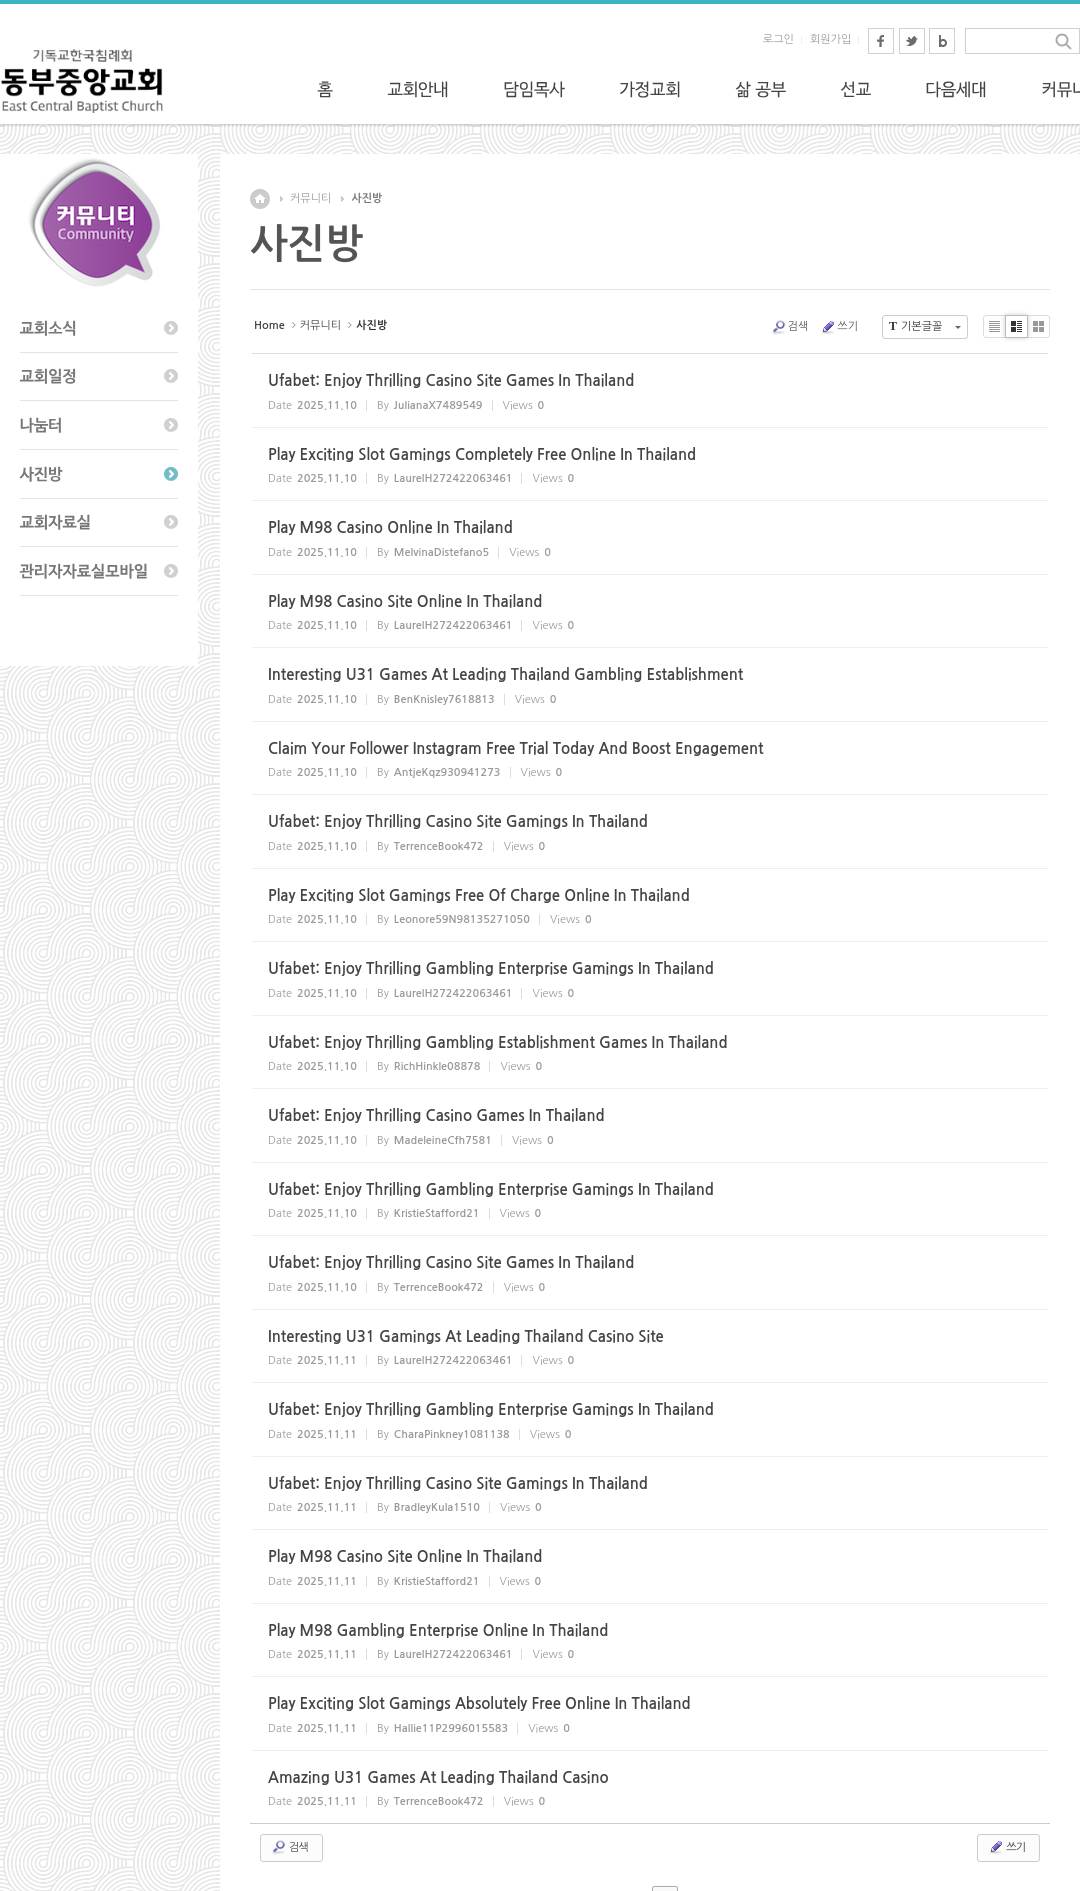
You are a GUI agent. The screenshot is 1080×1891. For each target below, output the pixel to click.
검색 (790, 327)
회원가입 (830, 39)
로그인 (778, 39)
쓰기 (839, 327)
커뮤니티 (310, 198)
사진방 (366, 198)
